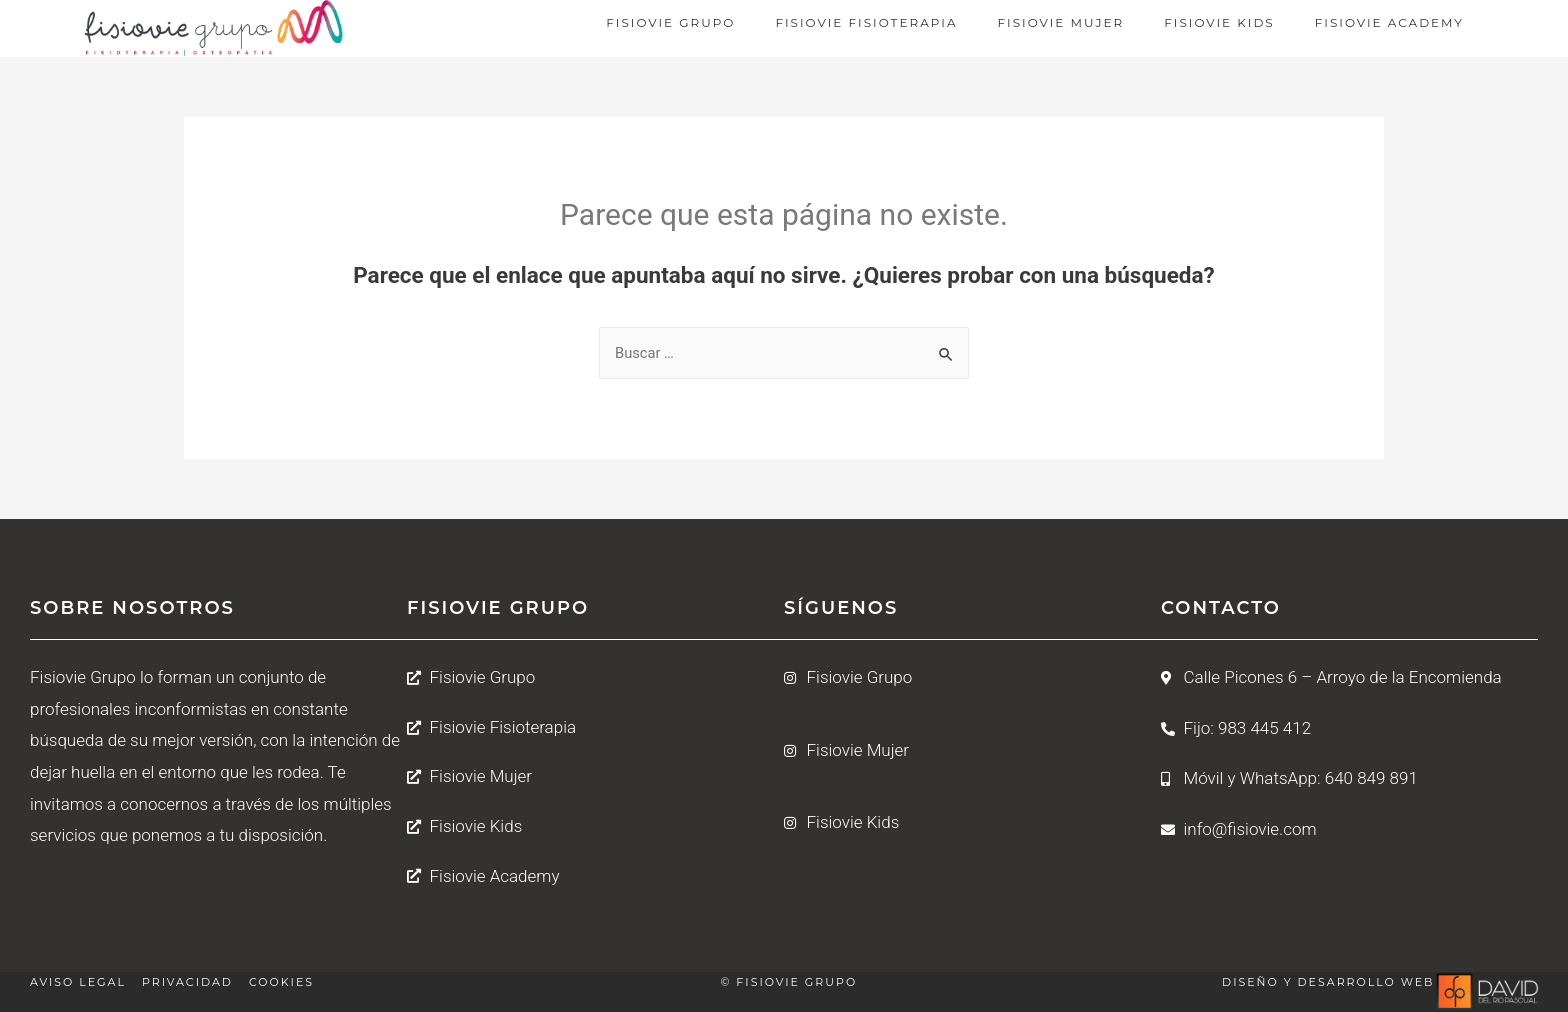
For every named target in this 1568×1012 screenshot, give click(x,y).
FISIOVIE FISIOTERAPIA (866, 22)
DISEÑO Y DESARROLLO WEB (1328, 982)
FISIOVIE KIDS (1219, 22)
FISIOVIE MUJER (1061, 22)
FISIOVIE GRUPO (670, 22)
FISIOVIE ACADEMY (1389, 22)
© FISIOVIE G (768, 982)
